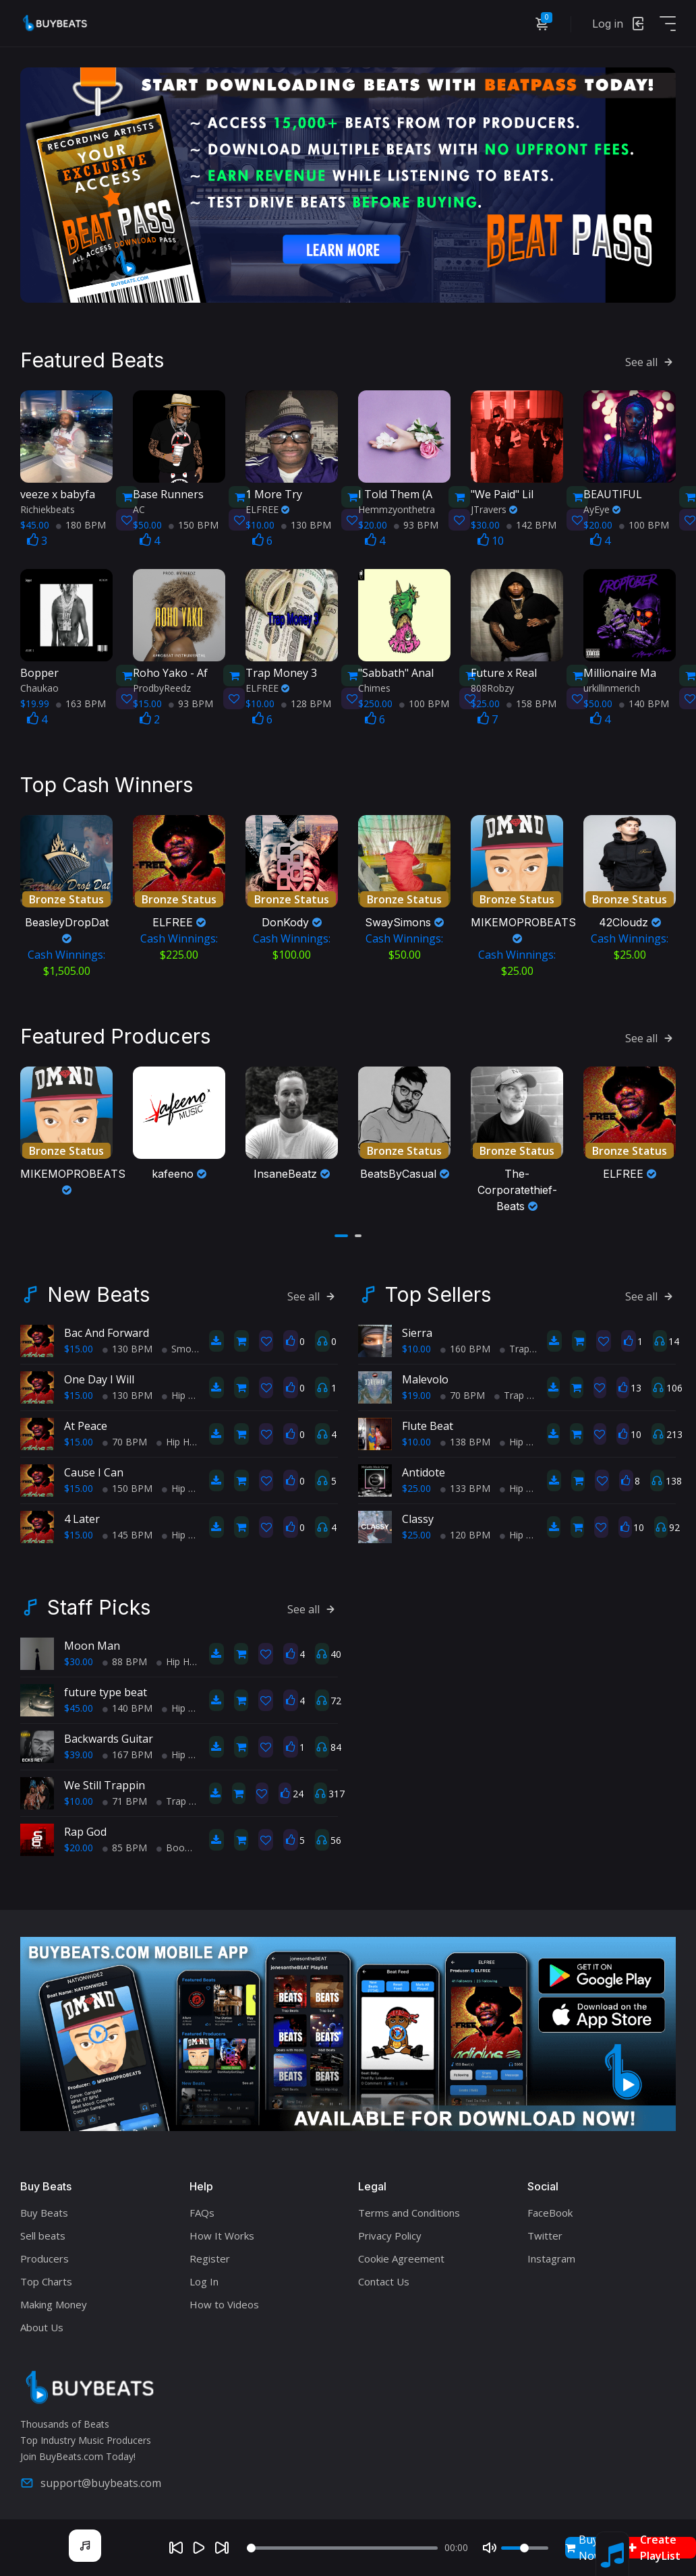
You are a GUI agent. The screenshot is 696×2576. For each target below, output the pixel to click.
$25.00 (416, 1486)
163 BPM (81, 702)
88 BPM (125, 1660)
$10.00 (416, 1347)
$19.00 (416, 1393)
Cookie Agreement (401, 2257)
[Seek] (342, 2548)
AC (139, 508)
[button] (341, 1234)
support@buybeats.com (90, 2481)
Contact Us (383, 2280)
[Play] (199, 2548)
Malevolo (425, 1378)
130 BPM (306, 524)
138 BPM (465, 1440)
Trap (514, 1347)
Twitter (544, 2234)
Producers (44, 2257)
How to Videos (224, 2303)
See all (650, 361)
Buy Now (583, 2547)
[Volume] (524, 2548)
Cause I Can (93, 1471)
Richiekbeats (47, 508)
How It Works (222, 2234)
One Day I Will (99, 1378)
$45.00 (78, 1706)
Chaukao (39, 687)
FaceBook (550, 2211)
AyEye (601, 508)
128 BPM (306, 702)
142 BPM (531, 524)
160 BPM (465, 1347)
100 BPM (644, 524)
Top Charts (46, 2280)
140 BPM (644, 702)
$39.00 (78, 1753)
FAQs (202, 2211)
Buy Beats (44, 2211)
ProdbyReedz (162, 687)
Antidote (423, 1471)
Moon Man (92, 1644)
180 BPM (81, 524)
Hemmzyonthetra (396, 508)
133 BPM (465, 1486)
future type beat (105, 1690)
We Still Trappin (104, 1783)
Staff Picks (98, 1606)
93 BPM (416, 524)
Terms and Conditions (409, 2211)
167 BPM (127, 1753)
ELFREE (267, 508)
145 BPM (127, 1533)
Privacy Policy (390, 2234)
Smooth (184, 1347)
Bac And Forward (106, 1331)
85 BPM (125, 1846)
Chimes (374, 687)
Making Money (53, 2303)
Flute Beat (427, 1424)
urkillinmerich (611, 687)
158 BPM (531, 702)
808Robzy (492, 687)
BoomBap (183, 1846)
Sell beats (42, 2234)
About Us (41, 2326)
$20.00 (78, 1846)
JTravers (494, 508)
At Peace (85, 1424)
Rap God (85, 1830)
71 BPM (125, 1799)
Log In (204, 2280)
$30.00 (78, 1660)
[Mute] (490, 2548)
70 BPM (125, 1440)
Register (210, 2257)
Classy (418, 1517)
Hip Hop (184, 1393)
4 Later (82, 1517)
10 (490, 540)
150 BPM (194, 524)
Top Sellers (438, 1293)
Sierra (417, 1331)
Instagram (551, 2257)
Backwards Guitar (108, 1737)
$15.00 (78, 1347)
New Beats (98, 1293)
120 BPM (465, 1533)
